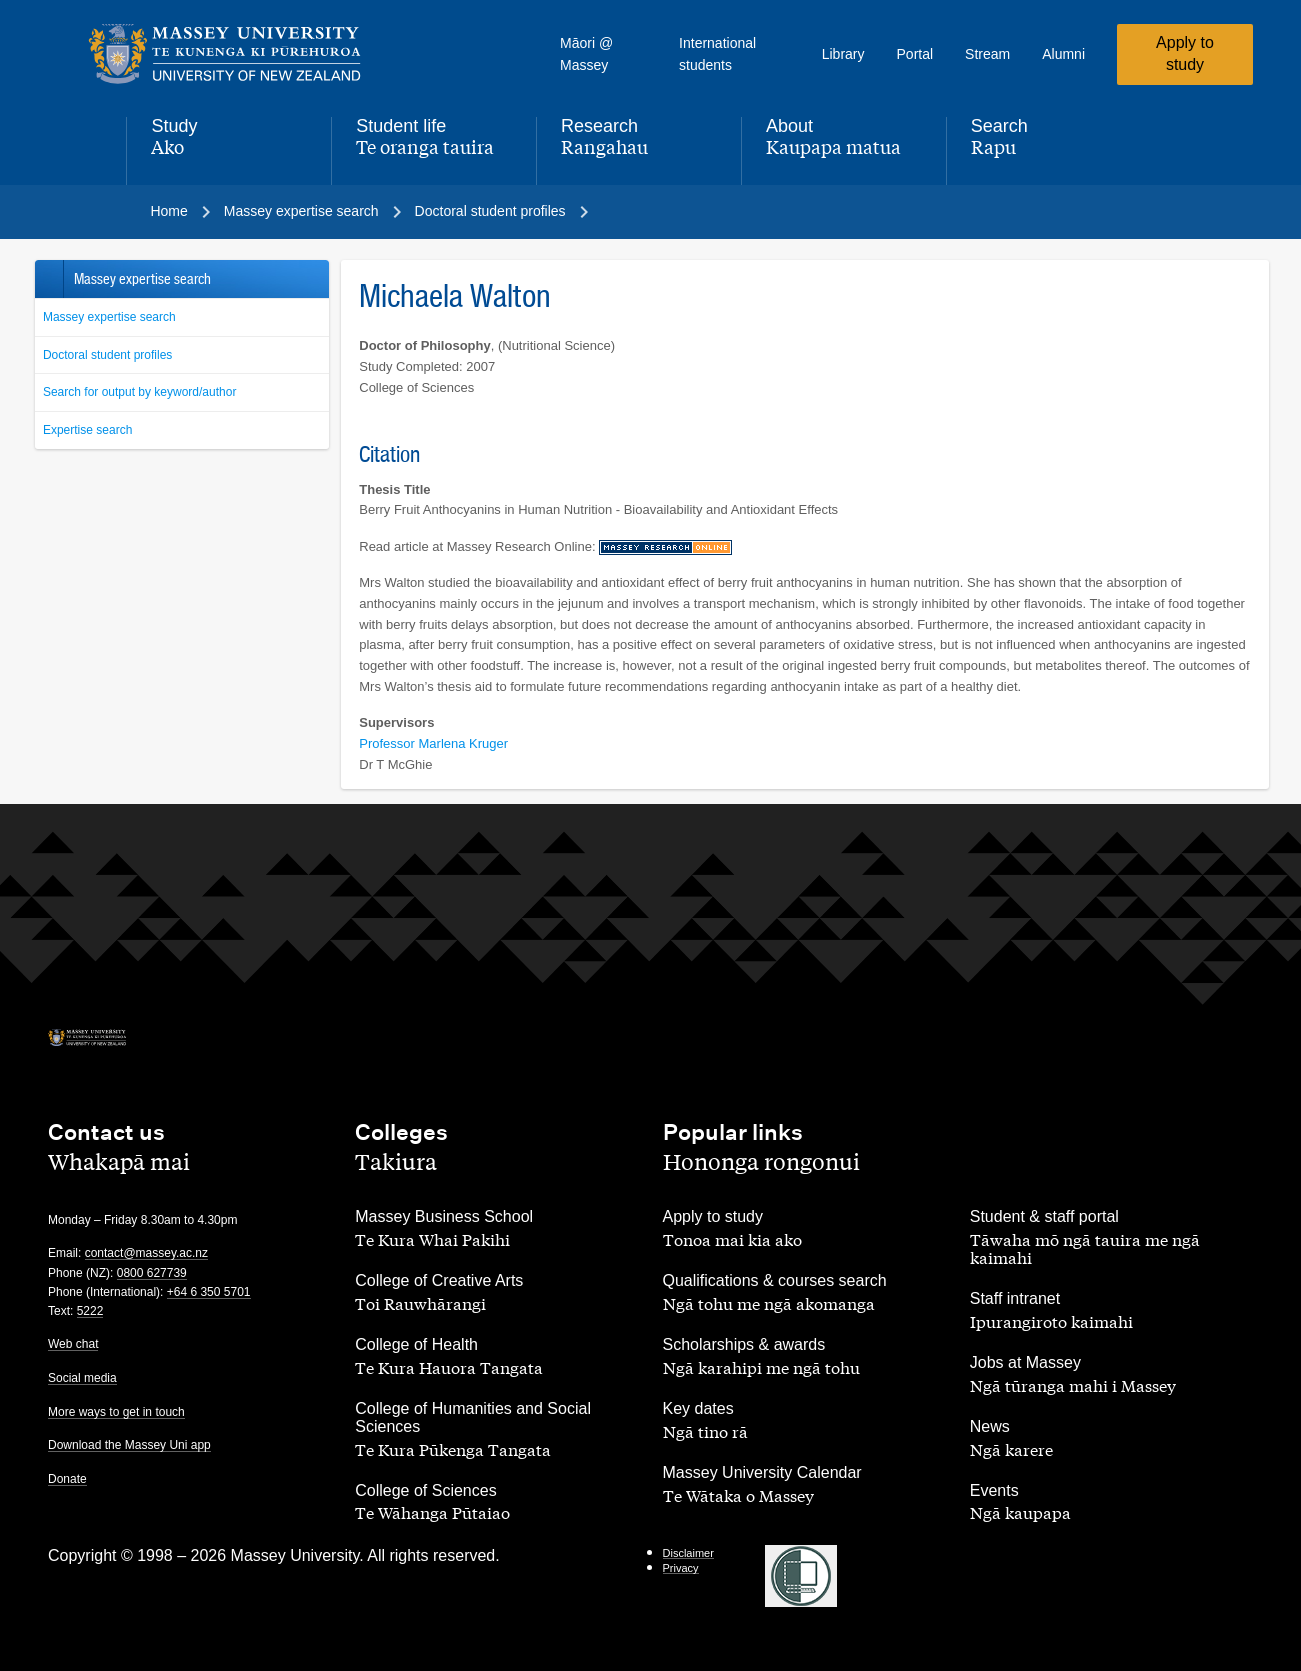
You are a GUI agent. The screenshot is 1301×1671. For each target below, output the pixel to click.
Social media (82, 1378)
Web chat (73, 1344)
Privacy (681, 1568)
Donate (67, 1479)
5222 (90, 1311)
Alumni (1063, 54)
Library (843, 54)
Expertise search (87, 430)
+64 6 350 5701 (209, 1292)
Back (48, 279)
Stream (987, 54)
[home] (225, 54)
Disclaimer (688, 1553)
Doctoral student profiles (107, 355)
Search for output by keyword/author (139, 392)
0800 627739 (152, 1273)
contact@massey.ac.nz (146, 1253)
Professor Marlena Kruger (433, 743)
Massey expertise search (109, 317)
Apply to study (1185, 53)
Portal (915, 54)
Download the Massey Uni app (129, 1445)
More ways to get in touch (116, 1412)
